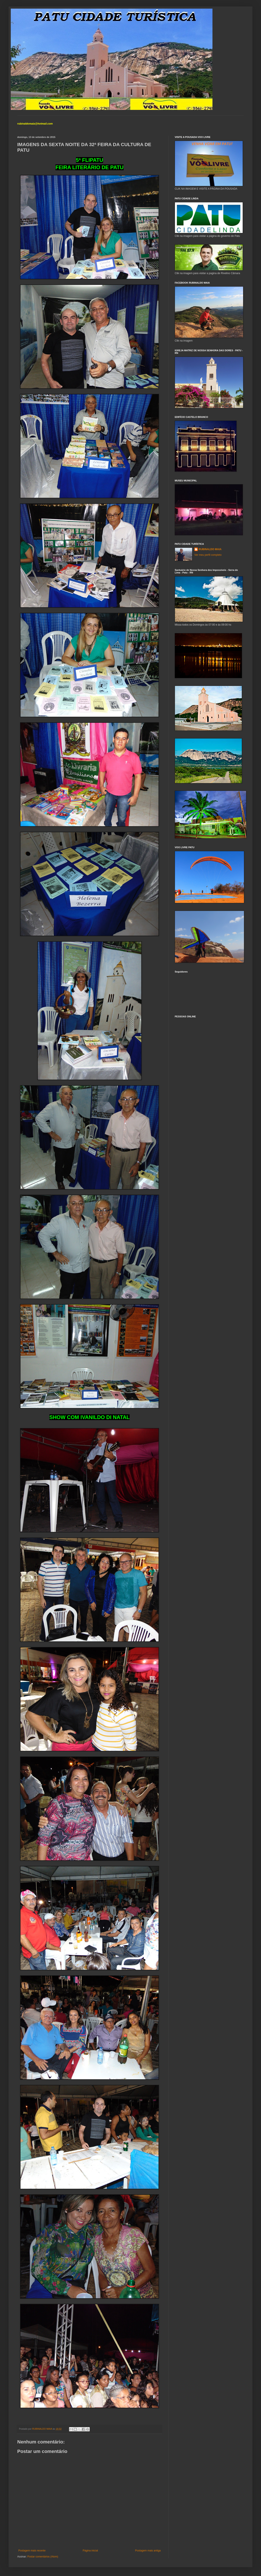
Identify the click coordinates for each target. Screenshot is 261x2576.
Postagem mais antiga (148, 2550)
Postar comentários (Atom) (42, 2556)
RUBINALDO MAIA (210, 549)
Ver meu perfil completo (208, 554)
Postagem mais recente (32, 2550)
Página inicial (90, 2550)
